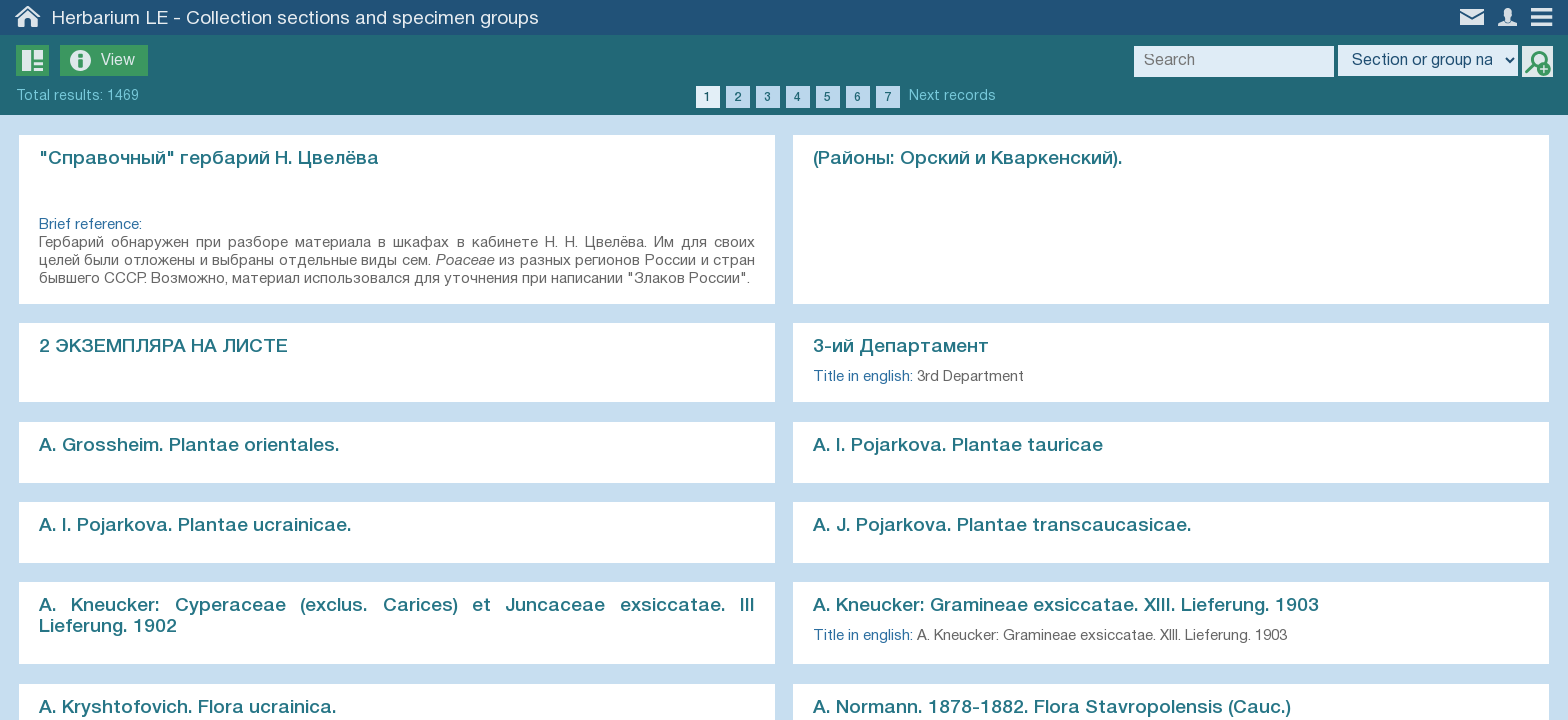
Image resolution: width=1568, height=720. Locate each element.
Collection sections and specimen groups (362, 19)
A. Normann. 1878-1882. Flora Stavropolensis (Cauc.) (1053, 711)
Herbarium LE (110, 19)
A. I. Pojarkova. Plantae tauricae (959, 447)
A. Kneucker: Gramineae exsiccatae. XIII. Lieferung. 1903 (1067, 609)
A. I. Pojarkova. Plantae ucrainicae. (196, 528)
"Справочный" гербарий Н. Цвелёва (210, 159)
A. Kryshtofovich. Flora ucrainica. (189, 711)
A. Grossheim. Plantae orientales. (190, 447)
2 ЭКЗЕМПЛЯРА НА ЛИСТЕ (164, 348)
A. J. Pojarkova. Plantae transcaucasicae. (1003, 528)
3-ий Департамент (902, 348)
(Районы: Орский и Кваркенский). (969, 159)
